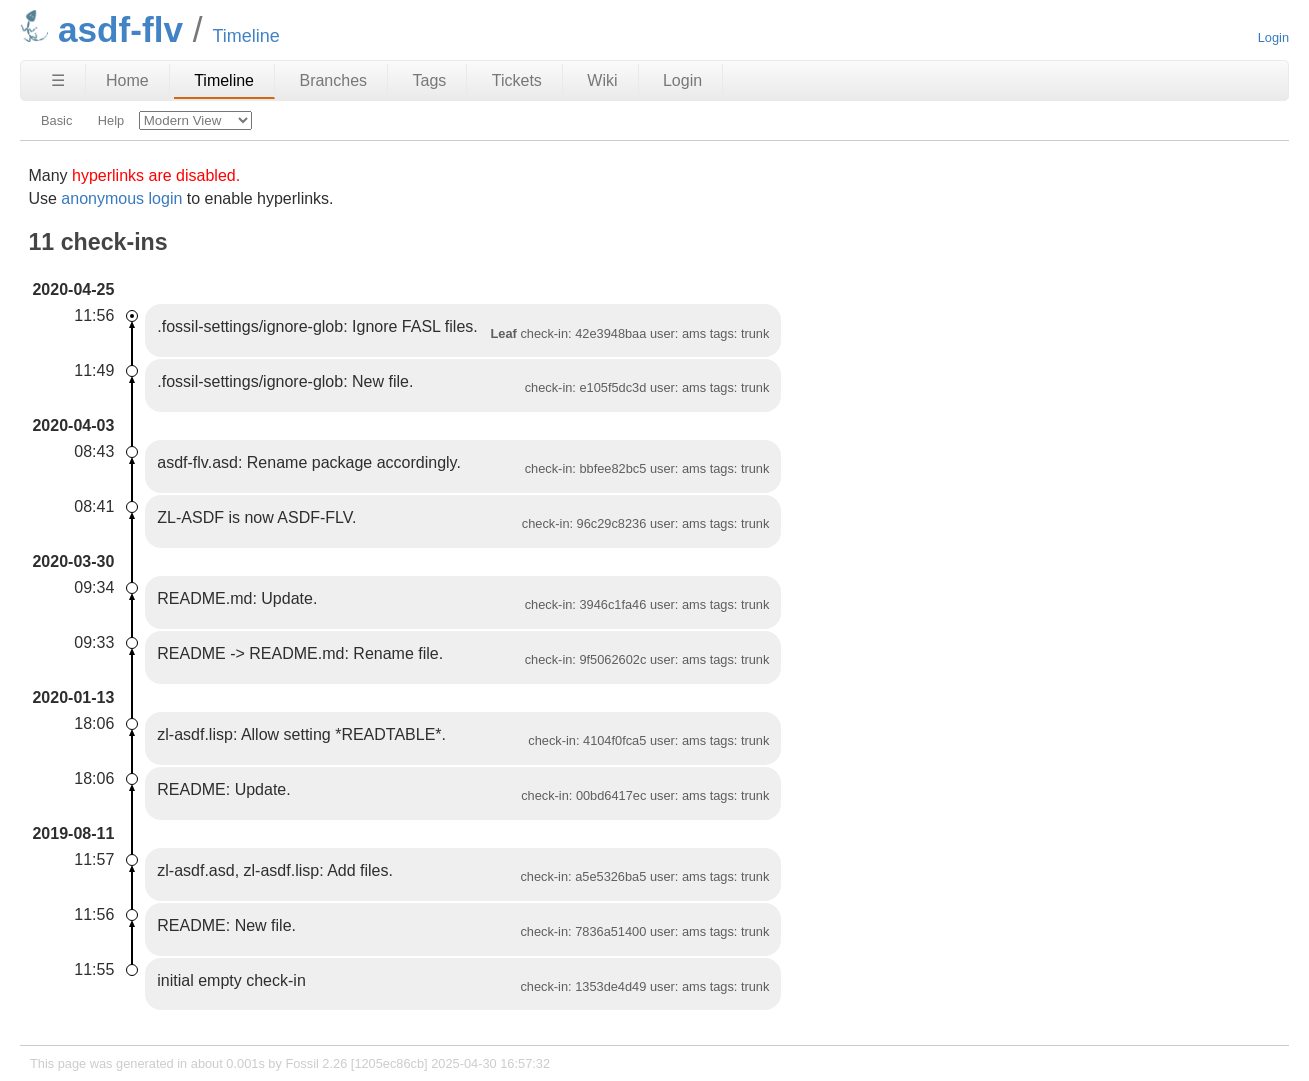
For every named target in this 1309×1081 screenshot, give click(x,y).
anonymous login (121, 198)
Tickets (517, 80)
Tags (430, 80)
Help (111, 120)
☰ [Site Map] (58, 80)
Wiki (602, 80)
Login (1273, 37)
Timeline (224, 80)
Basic (56, 120)
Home (127, 80)
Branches (333, 80)
